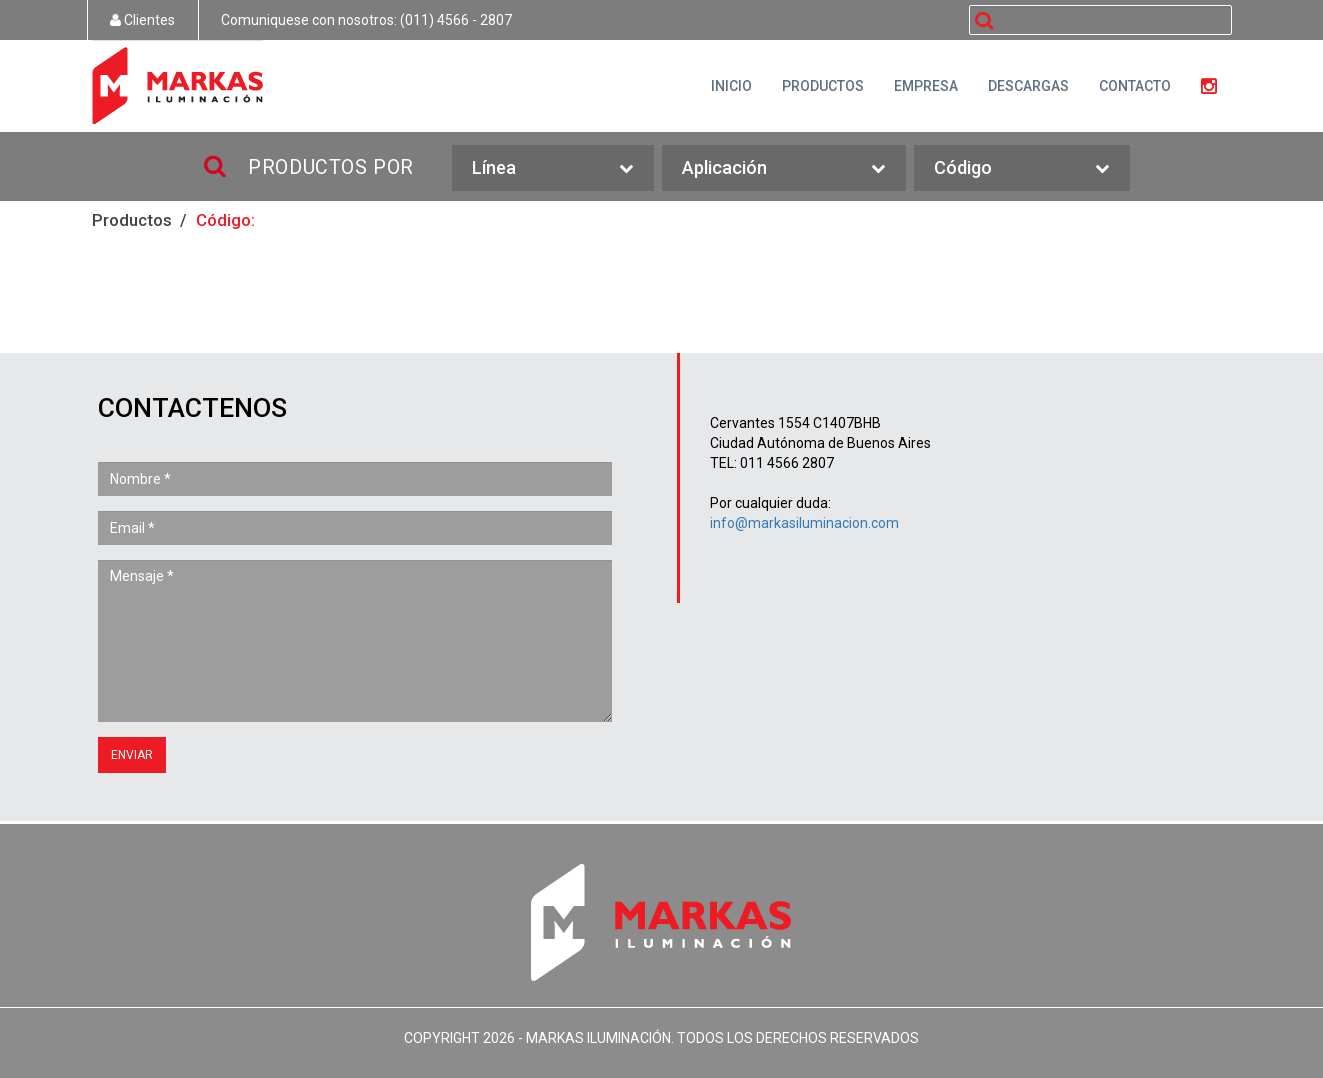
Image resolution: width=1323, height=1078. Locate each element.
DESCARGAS (1028, 86)
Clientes (142, 20)
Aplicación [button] (783, 168)
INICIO (731, 86)
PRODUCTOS (823, 86)
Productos (132, 220)
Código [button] (1022, 168)
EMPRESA (926, 86)
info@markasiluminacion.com (804, 523)
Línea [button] (553, 168)
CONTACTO (1135, 86)
